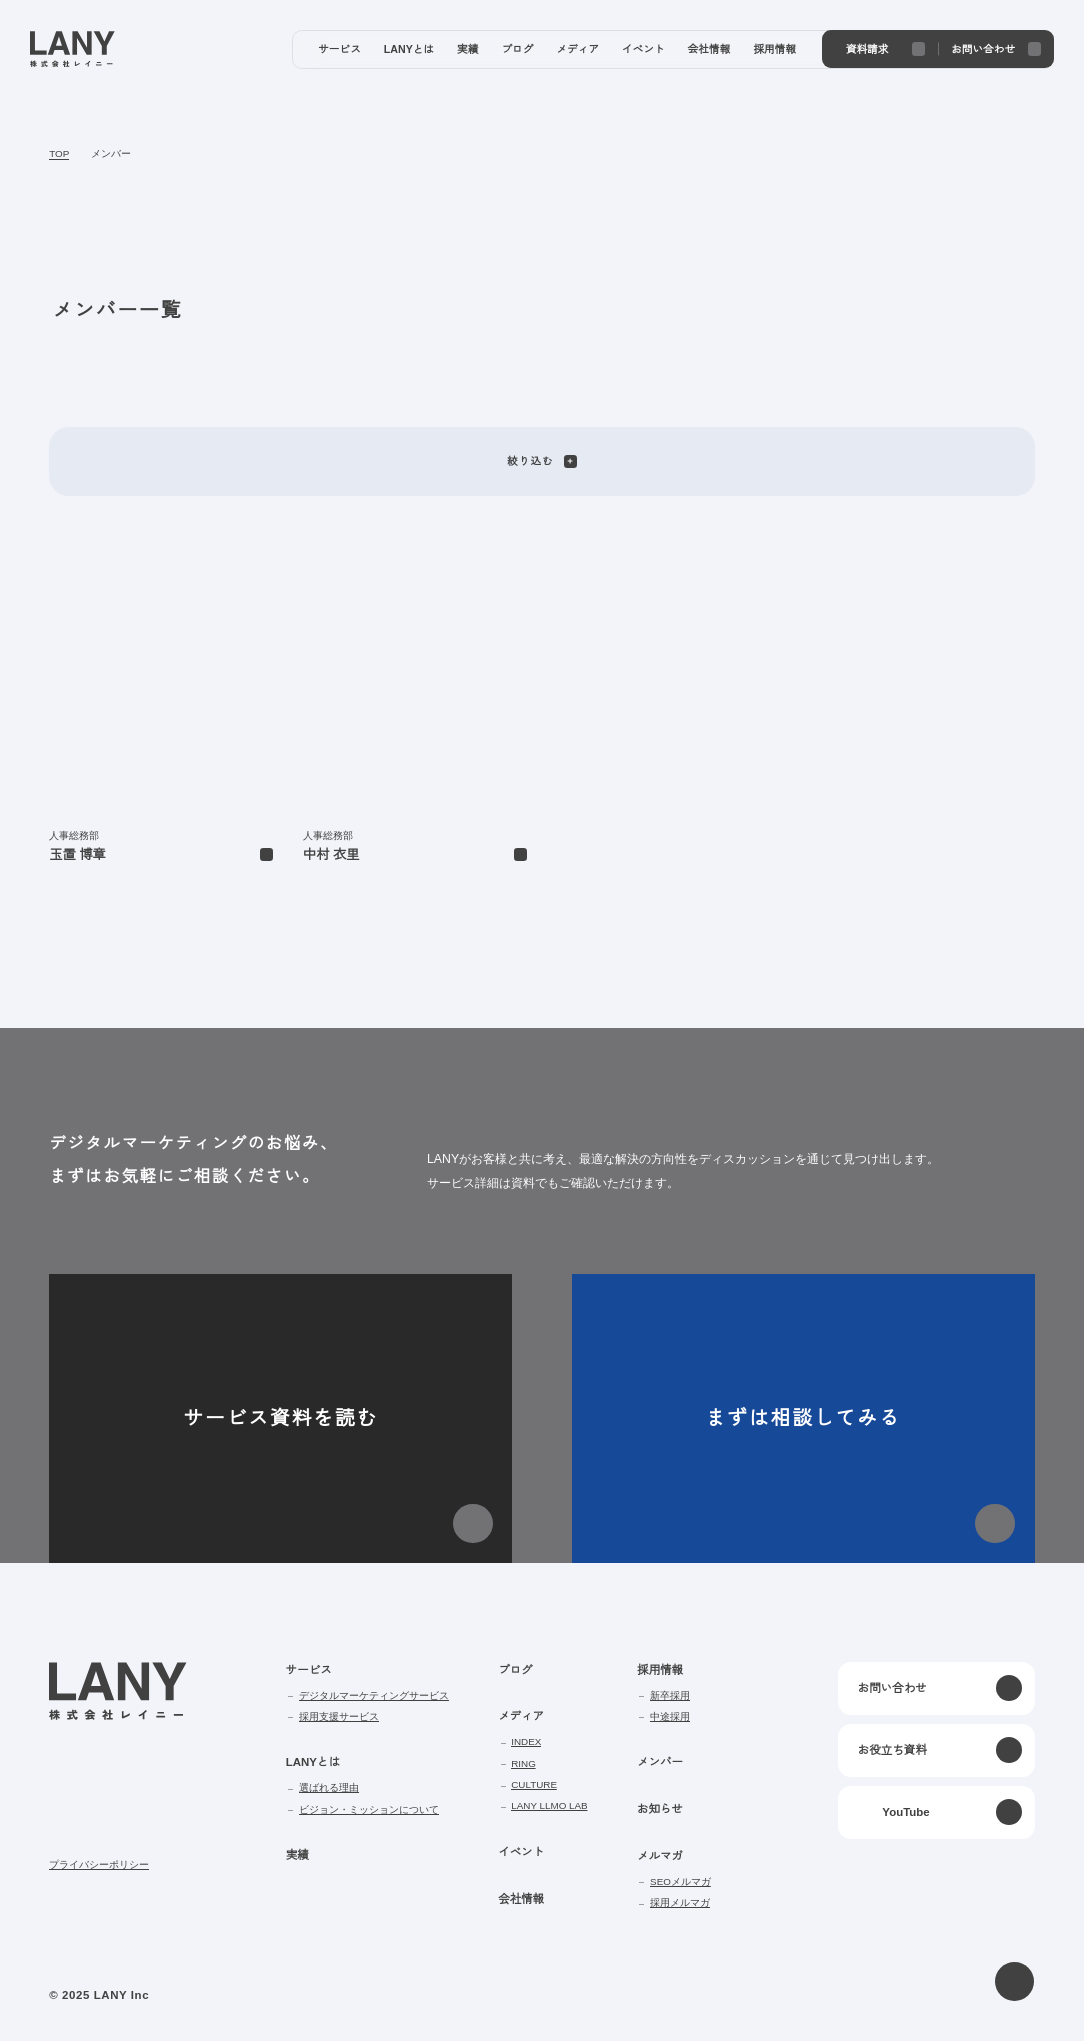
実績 (297, 1855)
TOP (57, 154)
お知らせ (657, 1809)
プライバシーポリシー (99, 1865)
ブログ (514, 1670)
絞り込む (541, 460)
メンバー (108, 154)
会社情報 (520, 1899)
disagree (873, 2009)
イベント (520, 1852)
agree (996, 2009)
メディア (520, 1716)
